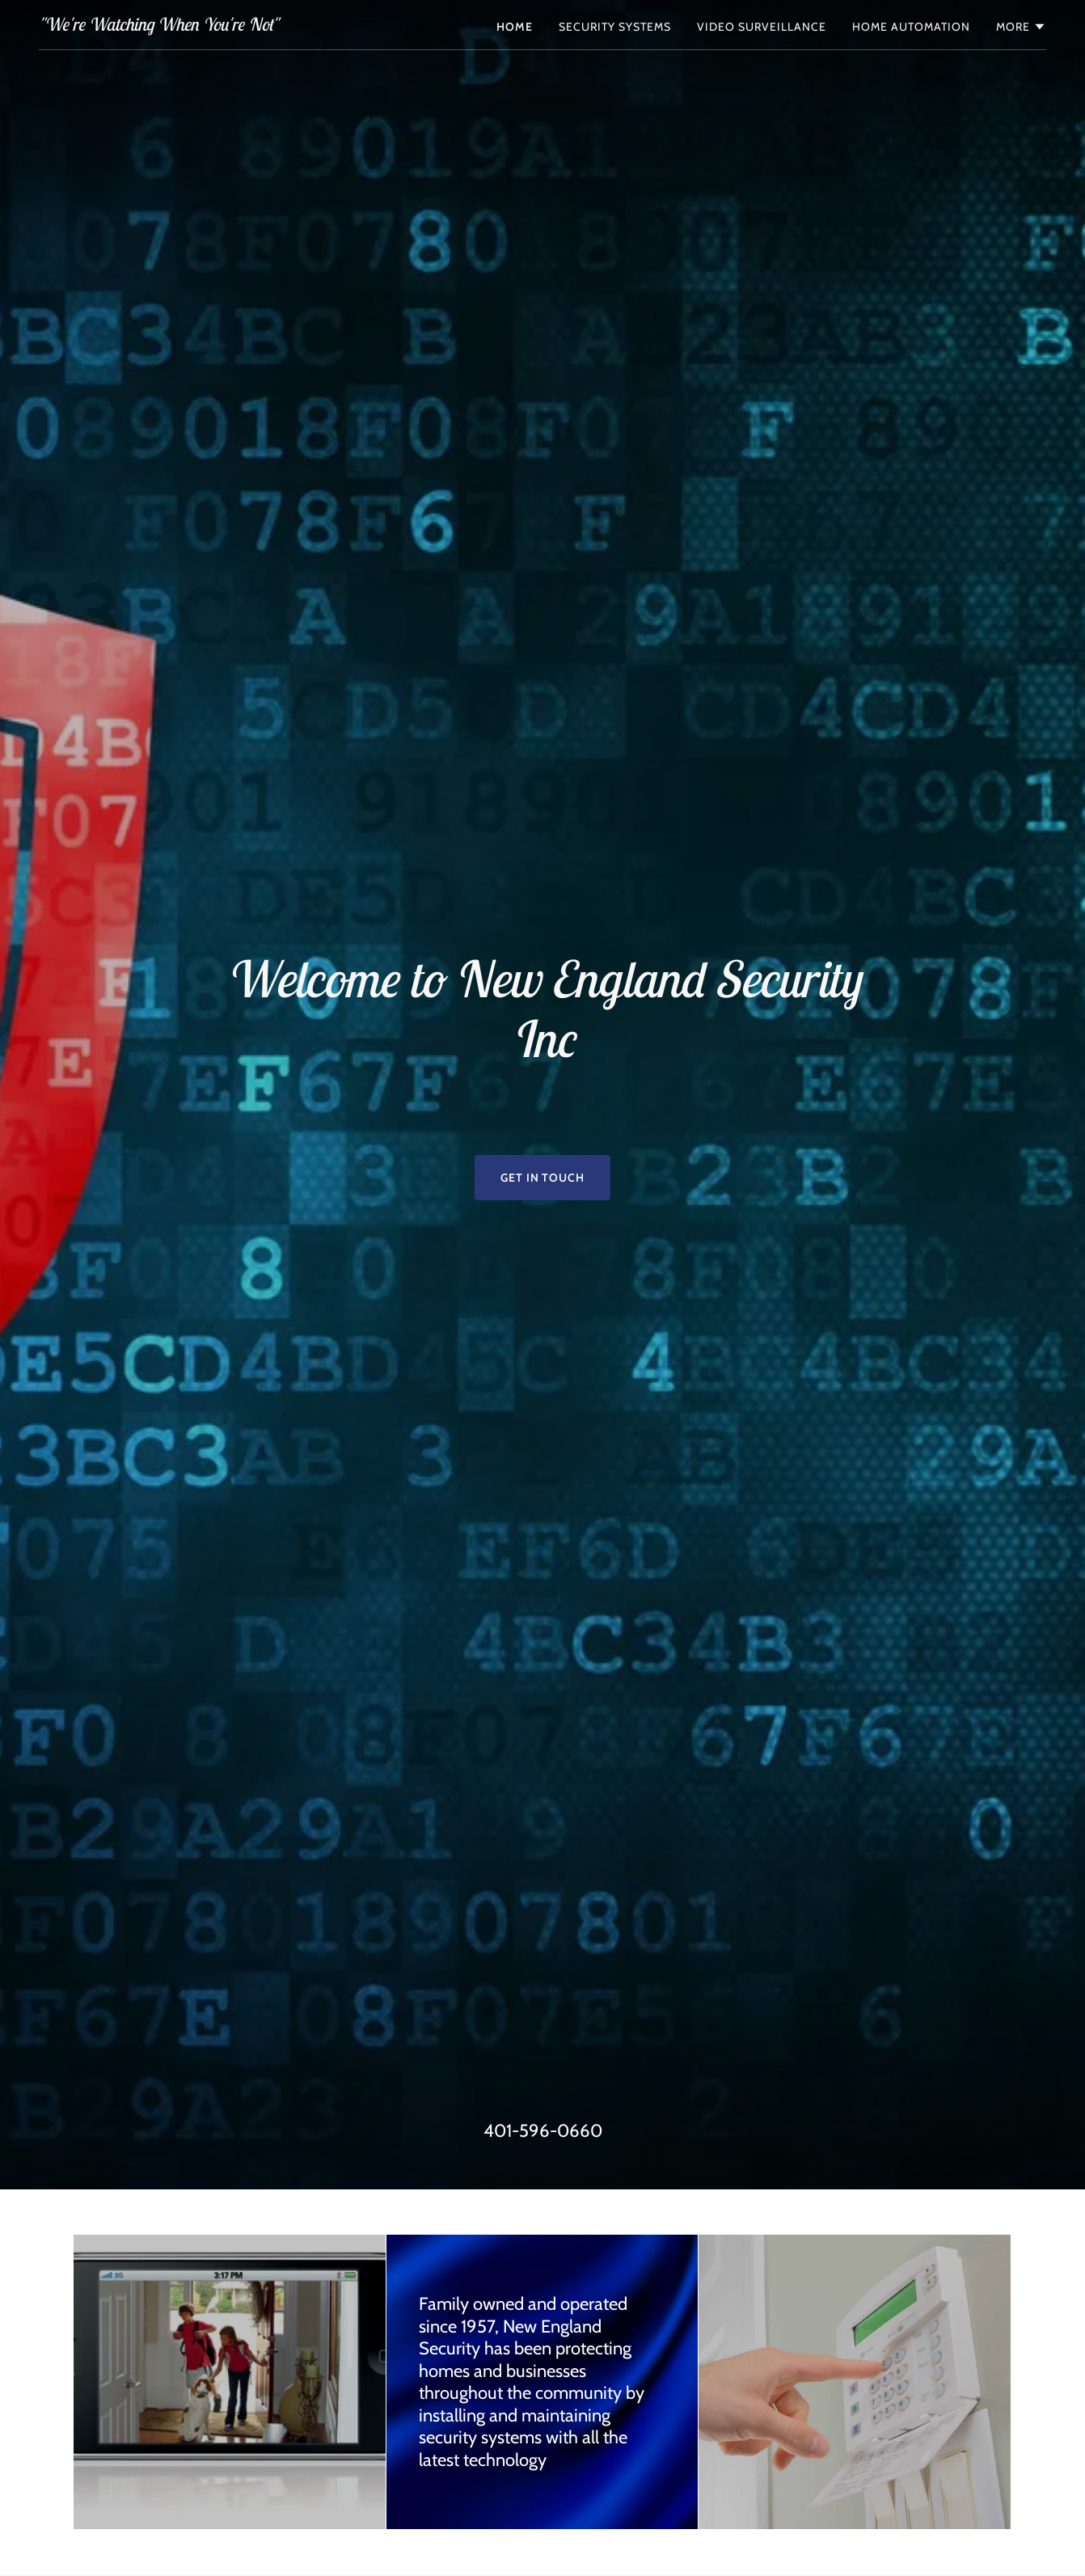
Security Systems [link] (615, 26)
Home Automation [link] (911, 26)
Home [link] (514, 26)
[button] (1021, 26)
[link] (158, 26)
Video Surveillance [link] (761, 26)
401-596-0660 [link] (542, 2131)
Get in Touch (542, 1177)
